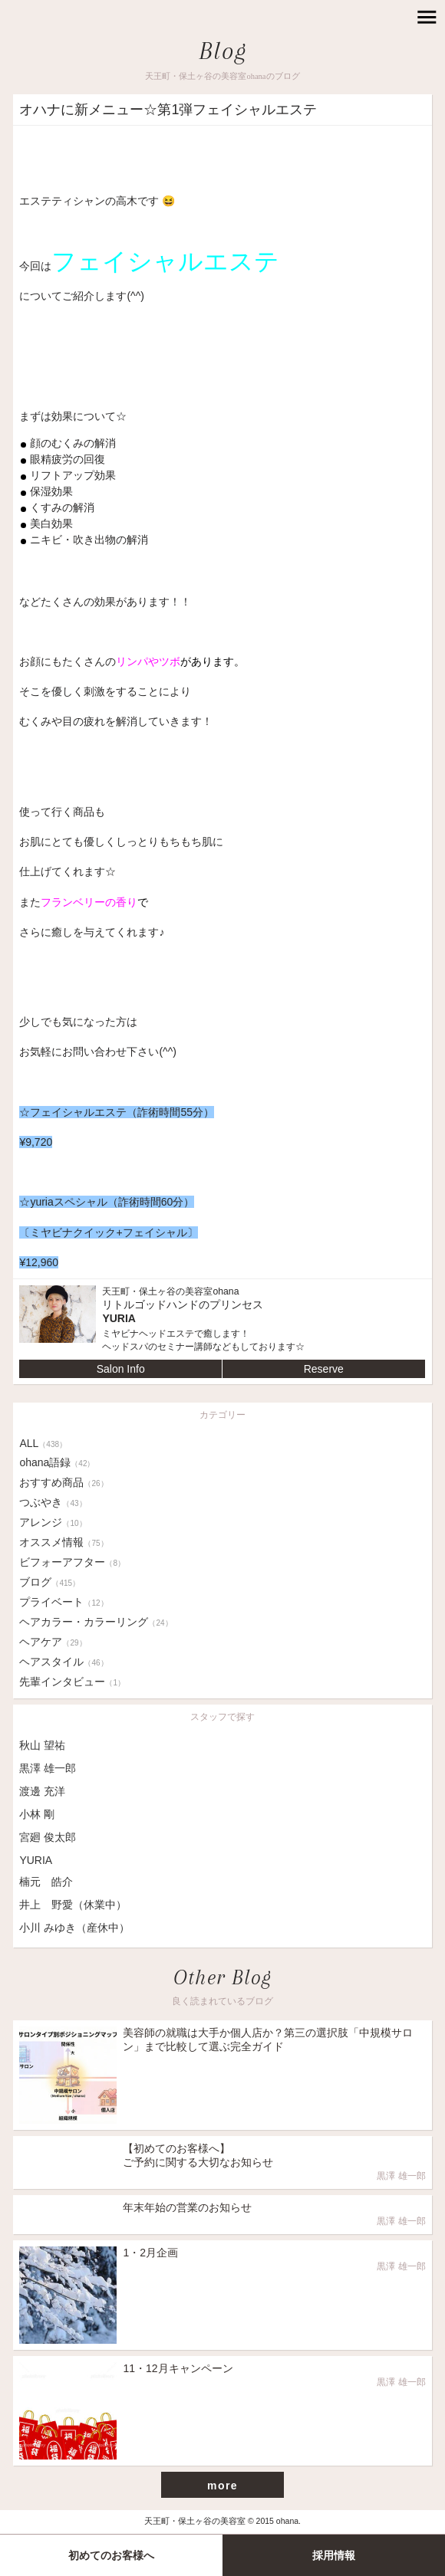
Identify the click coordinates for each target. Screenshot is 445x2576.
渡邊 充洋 (42, 1791)
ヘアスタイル (63, 1662)
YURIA (35, 1860)
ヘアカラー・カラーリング (95, 1622)
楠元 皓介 (46, 1881)
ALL (43, 1443)
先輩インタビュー (72, 1681)
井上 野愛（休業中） (73, 1904)
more (222, 2485)
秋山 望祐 (42, 1745)
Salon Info (121, 1369)
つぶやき (52, 1502)
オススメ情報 (63, 1542)
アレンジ (52, 1522)
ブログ (49, 1582)
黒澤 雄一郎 (47, 1768)
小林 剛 (36, 1814)
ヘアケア (52, 1642)
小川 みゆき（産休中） (74, 1927)
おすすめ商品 (63, 1482)
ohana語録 (56, 1462)
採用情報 (333, 2555)
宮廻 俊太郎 (47, 1837)
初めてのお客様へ (111, 2555)
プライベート (63, 1602)
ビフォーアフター (72, 1562)
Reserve (324, 1369)
